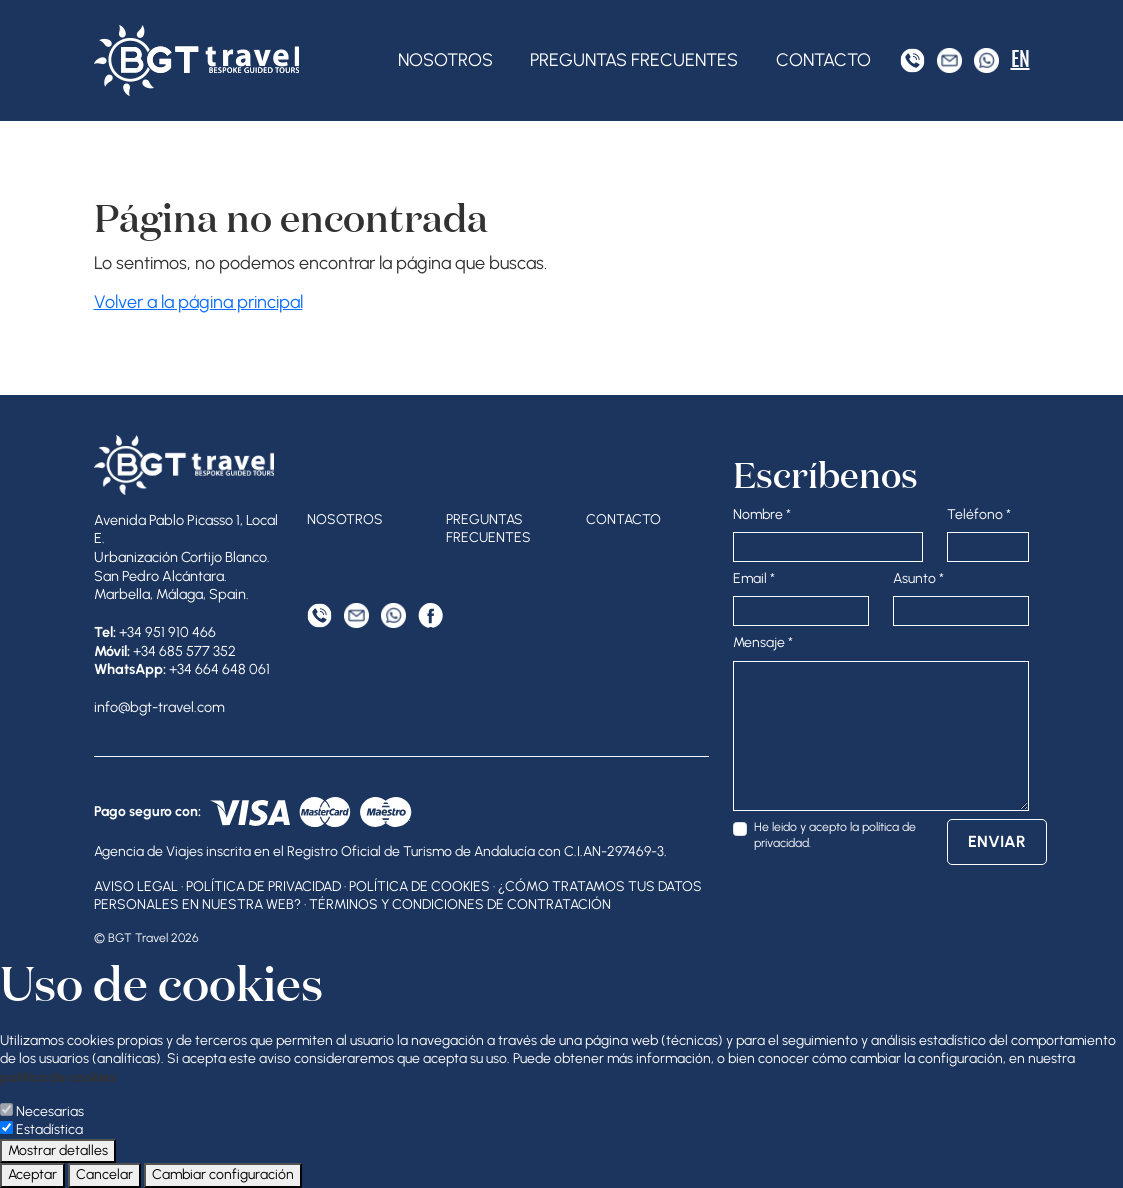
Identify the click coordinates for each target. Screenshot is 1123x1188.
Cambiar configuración (223, 1174)
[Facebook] (430, 615)
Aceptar (32, 1174)
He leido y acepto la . (835, 834)
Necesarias (50, 1111)
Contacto (823, 60)
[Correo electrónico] (949, 60)
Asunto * (918, 578)
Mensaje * (763, 642)
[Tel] (912, 60)
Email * (754, 578)
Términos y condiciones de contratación (460, 904)
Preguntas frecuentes (634, 60)
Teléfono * (979, 514)
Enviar (997, 841)
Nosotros (445, 60)
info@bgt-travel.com (159, 707)
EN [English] (1020, 59)
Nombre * (762, 514)
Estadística (49, 1129)
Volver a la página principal (198, 302)
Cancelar (104, 1174)
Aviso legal (136, 886)
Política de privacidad (263, 886)
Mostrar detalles (58, 1150)
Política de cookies (419, 886)
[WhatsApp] (986, 60)
